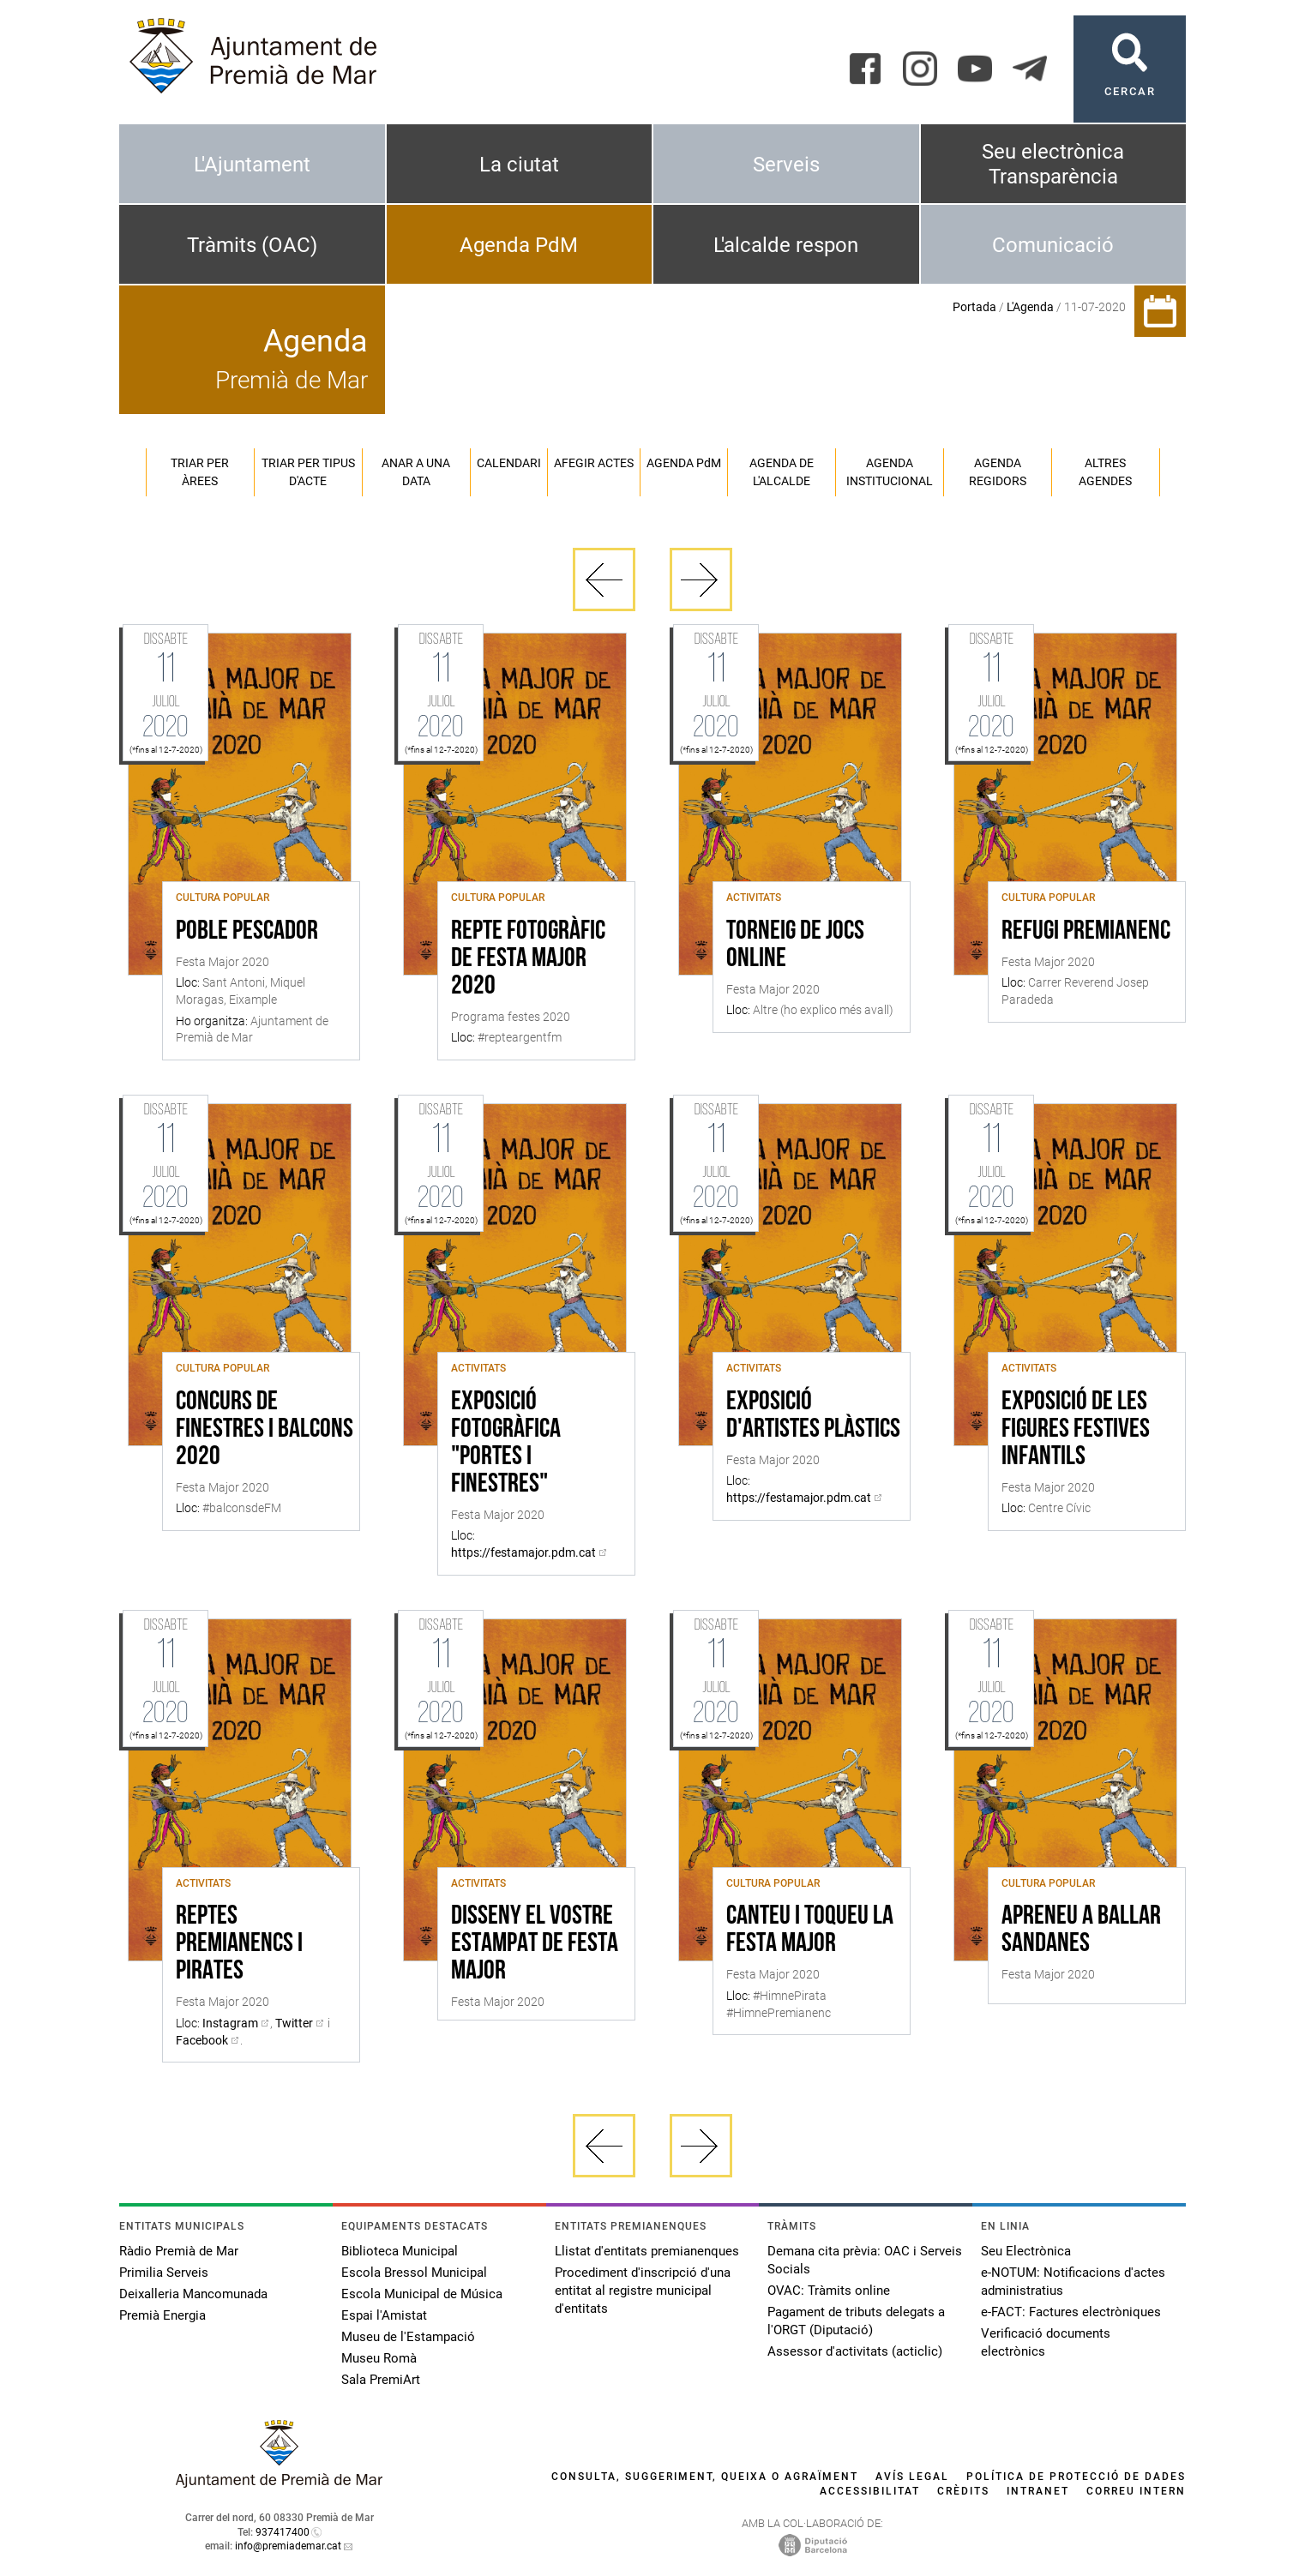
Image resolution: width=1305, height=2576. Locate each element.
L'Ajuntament (252, 165)
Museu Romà (379, 2358)
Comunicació (1053, 245)
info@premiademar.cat (288, 2546)
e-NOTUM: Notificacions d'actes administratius (1073, 2281)
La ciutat (519, 165)
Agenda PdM (519, 245)
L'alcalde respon (785, 245)
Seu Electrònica (1026, 2251)
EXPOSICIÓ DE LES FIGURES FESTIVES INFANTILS (1075, 1430)
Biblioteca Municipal (399, 2251)
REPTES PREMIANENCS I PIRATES (239, 1944)
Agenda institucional (889, 472)
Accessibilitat (870, 2491)
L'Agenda (1030, 307)
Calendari (509, 463)
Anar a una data (416, 472)
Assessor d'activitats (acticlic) (854, 2351)
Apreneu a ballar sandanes (1081, 1930)
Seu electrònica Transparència (1053, 164)
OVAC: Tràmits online (828, 2290)
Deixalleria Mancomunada (193, 2294)
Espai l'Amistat (384, 2315)
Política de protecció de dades (1076, 2477)
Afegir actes (594, 463)
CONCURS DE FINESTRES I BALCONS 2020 (264, 1430)
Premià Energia (162, 2315)
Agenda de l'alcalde (781, 472)
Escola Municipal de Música (421, 2294)
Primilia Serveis (163, 2272)
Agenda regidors (997, 472)
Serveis (786, 165)
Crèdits (963, 2491)
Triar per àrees (200, 472)
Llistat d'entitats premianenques (647, 2251)
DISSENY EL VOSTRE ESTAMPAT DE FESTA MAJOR (534, 1944)
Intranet (1038, 2491)
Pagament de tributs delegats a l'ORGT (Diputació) (856, 2321)
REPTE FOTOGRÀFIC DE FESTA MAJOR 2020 (528, 959)
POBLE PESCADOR (247, 932)
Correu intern (1136, 2491)
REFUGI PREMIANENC (1085, 932)
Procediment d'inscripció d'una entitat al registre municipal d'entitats (643, 2290)
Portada (974, 307)
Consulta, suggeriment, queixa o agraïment (704, 2477)
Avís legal (912, 2477)
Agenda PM (683, 463)
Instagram (230, 2023)
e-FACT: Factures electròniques (1071, 2312)
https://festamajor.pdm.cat (523, 1552)
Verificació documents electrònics (1045, 2342)
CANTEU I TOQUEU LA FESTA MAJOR (809, 1930)
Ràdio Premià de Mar (178, 2251)
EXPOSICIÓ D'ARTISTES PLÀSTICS (813, 1416)
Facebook (202, 2040)
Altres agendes (1105, 472)
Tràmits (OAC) (252, 245)
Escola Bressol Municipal (414, 2272)
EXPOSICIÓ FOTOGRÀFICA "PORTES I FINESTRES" (506, 1443)
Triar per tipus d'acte (308, 472)
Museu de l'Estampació (408, 2337)
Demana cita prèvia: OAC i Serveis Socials (864, 2260)
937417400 (283, 2532)
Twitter (294, 2023)
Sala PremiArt (380, 2379)
